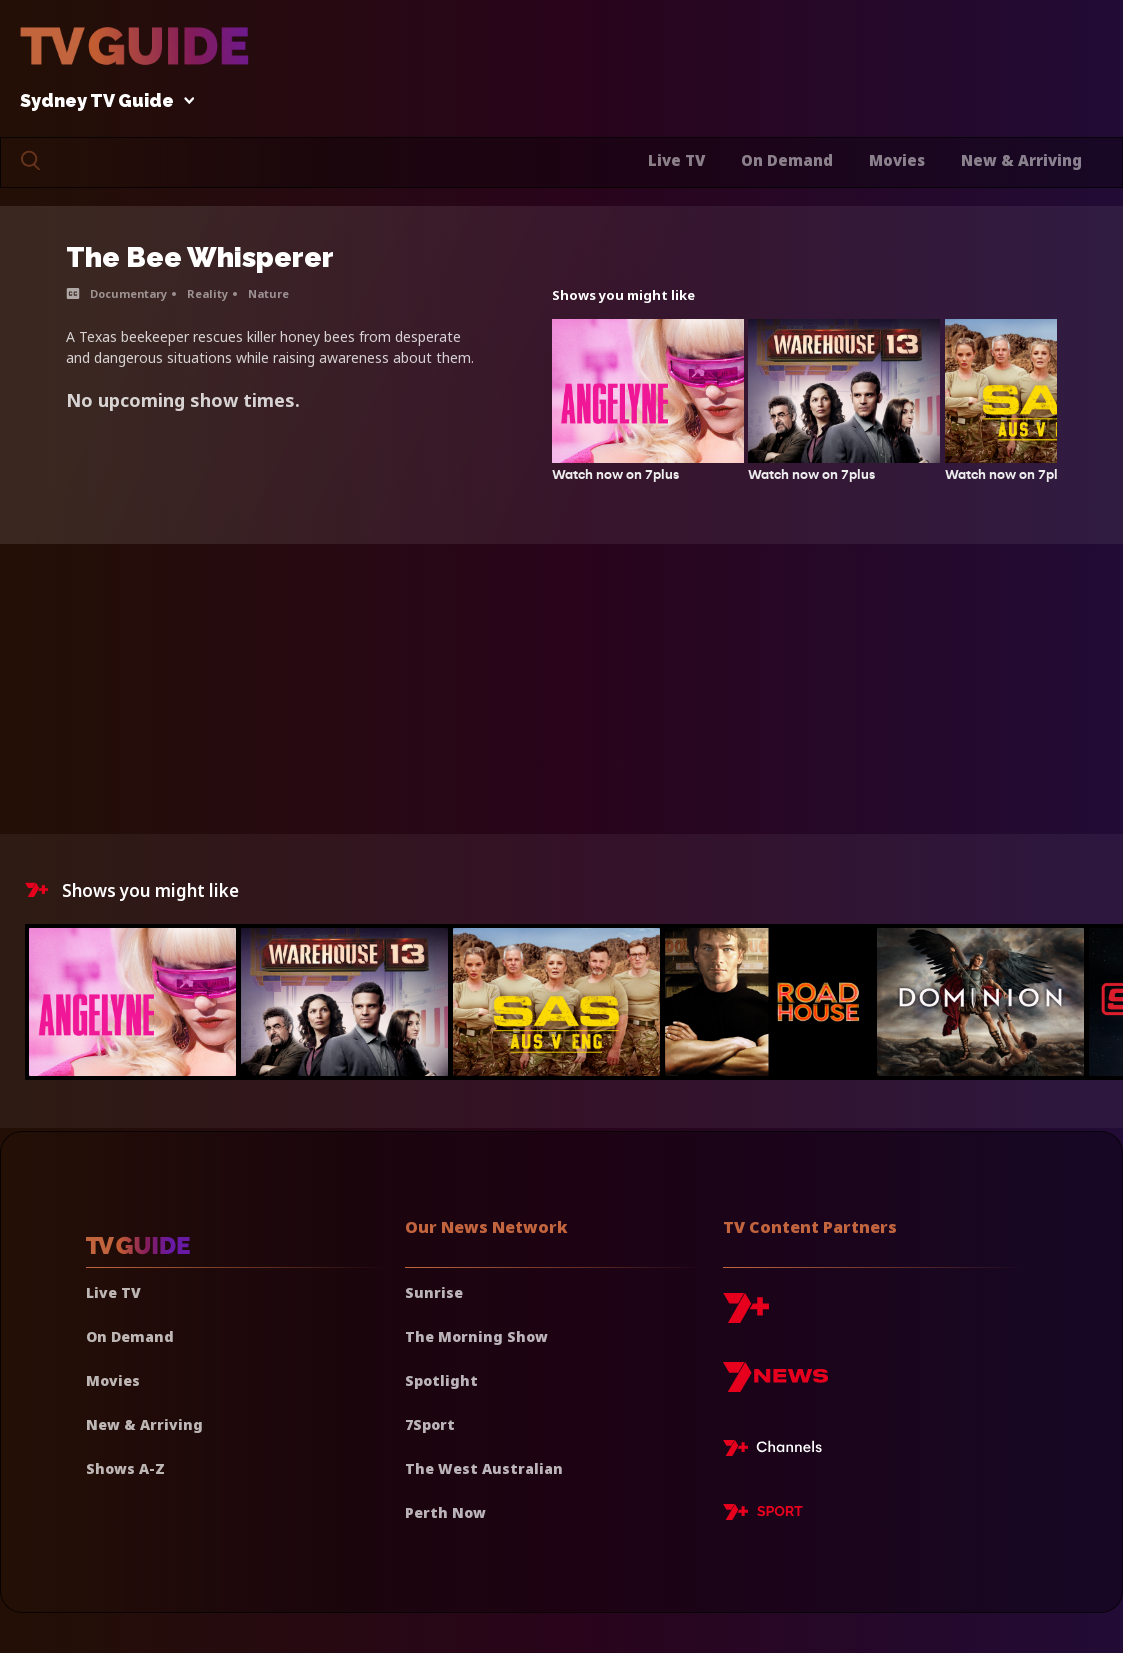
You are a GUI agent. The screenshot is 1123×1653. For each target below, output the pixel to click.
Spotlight (441, 1380)
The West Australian (484, 1468)
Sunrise (434, 1292)
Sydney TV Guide (102, 101)
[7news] (775, 1384)
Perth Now (445, 1512)
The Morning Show (476, 1336)
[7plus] (746, 1315)
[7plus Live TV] (778, 1451)
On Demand (787, 160)
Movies (897, 160)
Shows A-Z (125, 1468)
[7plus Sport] (763, 1515)
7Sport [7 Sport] (430, 1424)
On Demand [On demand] (130, 1336)
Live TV (676, 160)
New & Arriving (1021, 160)
